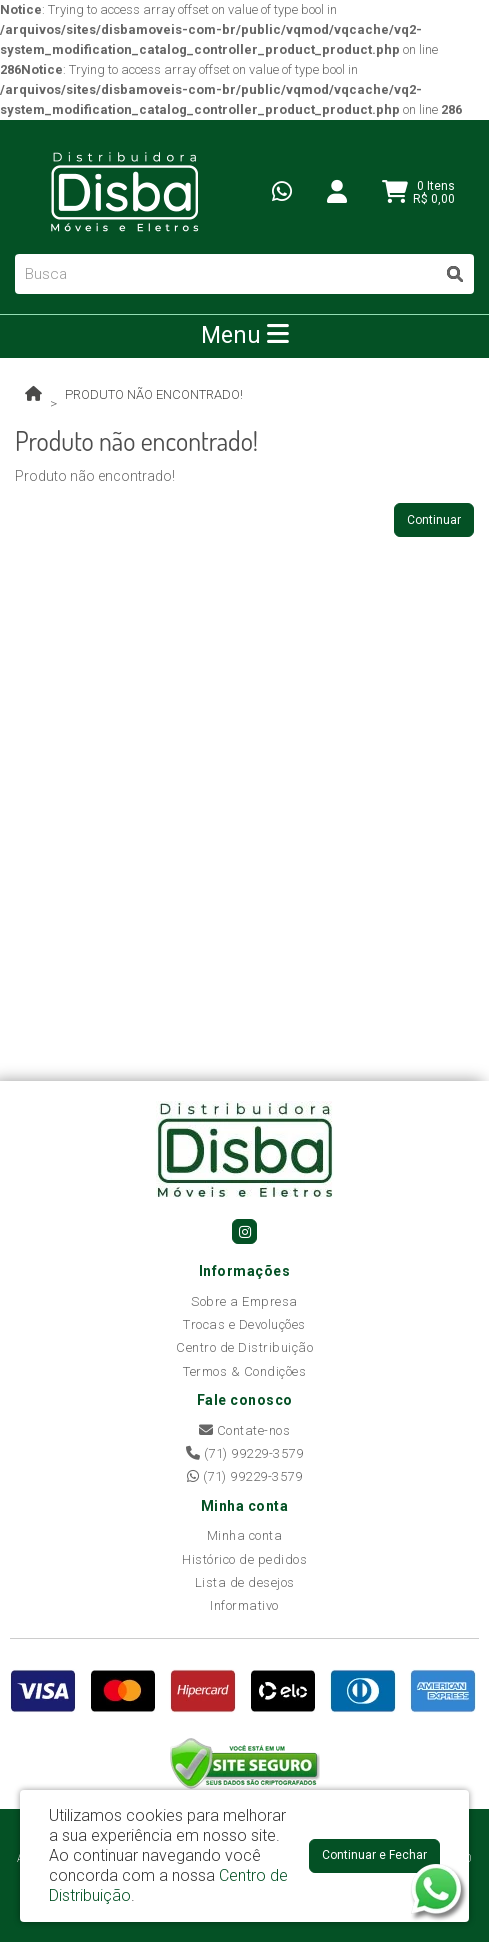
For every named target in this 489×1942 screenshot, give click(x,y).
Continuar (434, 520)
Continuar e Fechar (374, 1855)
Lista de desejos (245, 1582)
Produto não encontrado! (154, 394)
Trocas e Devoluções (244, 1324)
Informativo (244, 1605)
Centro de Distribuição (244, 1347)
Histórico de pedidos (244, 1559)
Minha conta (245, 1535)
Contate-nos (245, 1430)
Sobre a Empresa (244, 1301)
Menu (245, 335)
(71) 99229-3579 (245, 1453)
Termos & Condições (244, 1371)
